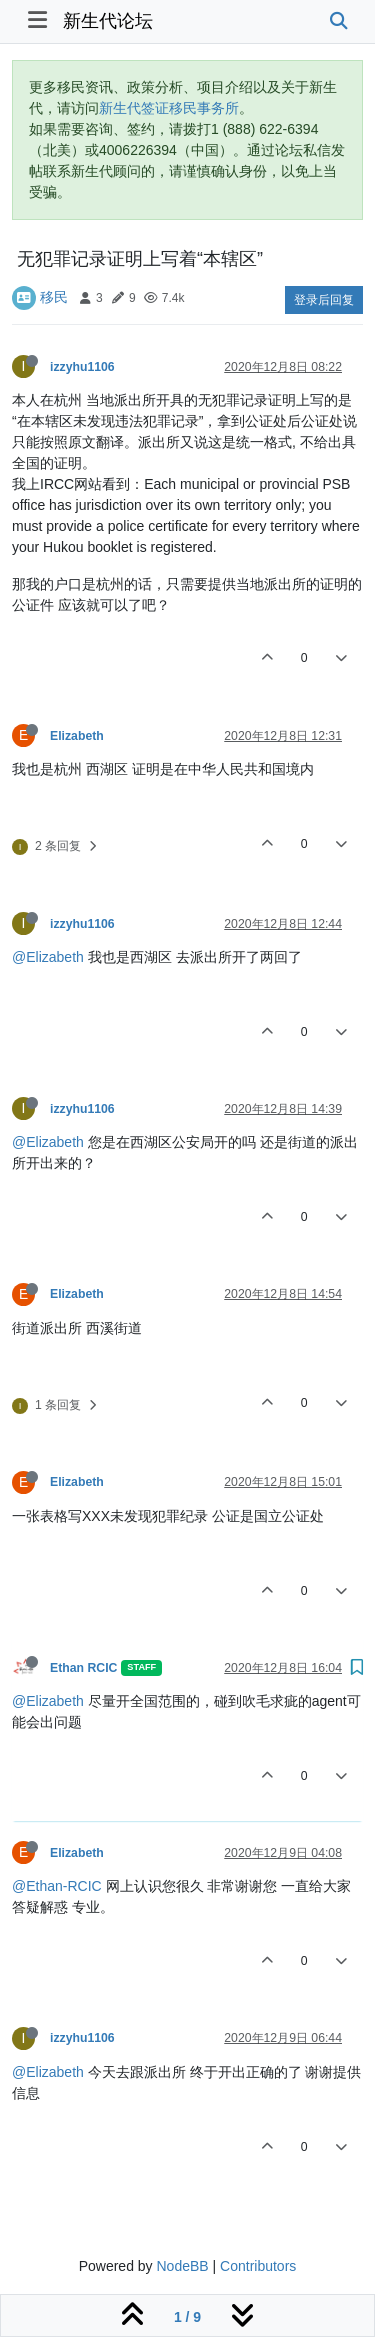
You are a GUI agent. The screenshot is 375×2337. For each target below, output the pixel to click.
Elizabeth (77, 736)
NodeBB (182, 2266)
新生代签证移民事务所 (169, 108)
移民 (54, 297)
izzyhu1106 (82, 367)
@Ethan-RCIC (57, 1886)
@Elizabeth (48, 957)
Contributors (258, 2266)
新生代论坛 (108, 21)
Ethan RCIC (83, 1668)
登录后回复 (324, 300)
